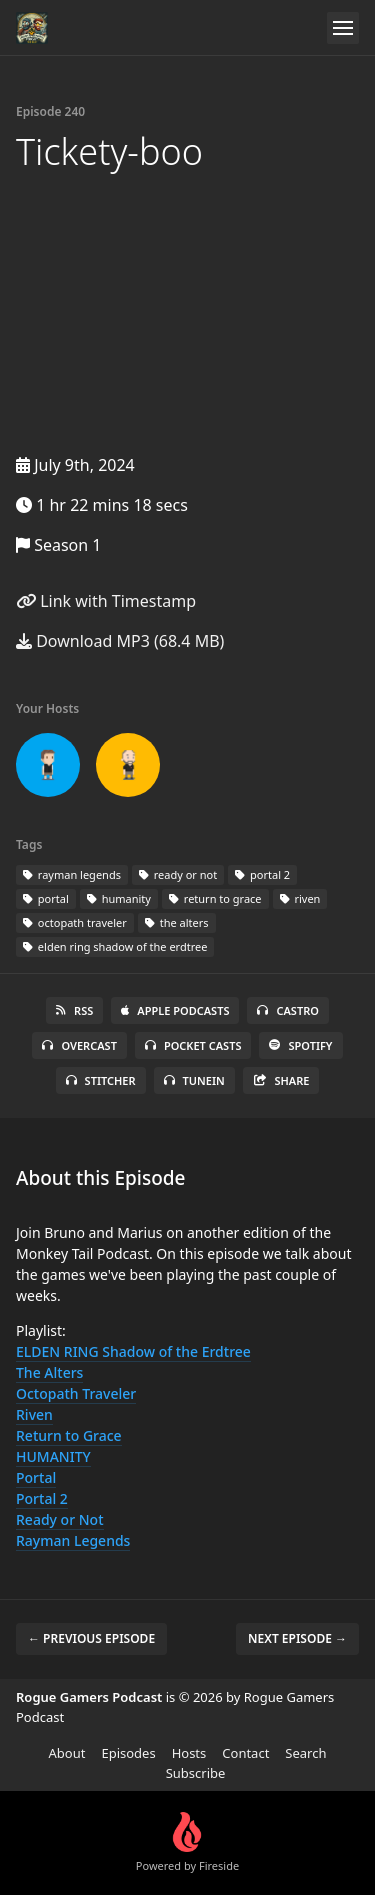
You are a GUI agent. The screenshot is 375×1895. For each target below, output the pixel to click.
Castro (287, 1010)
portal (46, 898)
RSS (74, 1010)
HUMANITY (53, 1456)
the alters (177, 922)
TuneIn (194, 1080)
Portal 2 (42, 1498)
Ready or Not (60, 1519)
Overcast (79, 1045)
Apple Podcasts (175, 1010)
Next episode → (297, 1638)
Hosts (189, 1753)
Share (281, 1080)
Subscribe (196, 1773)
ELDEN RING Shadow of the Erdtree (133, 1351)
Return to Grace (69, 1435)
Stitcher (101, 1080)
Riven (34, 1414)
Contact (245, 1753)
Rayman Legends (73, 1540)
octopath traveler (75, 922)
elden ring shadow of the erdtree (115, 946)
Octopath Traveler (76, 1393)
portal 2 (262, 874)
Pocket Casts (193, 1045)
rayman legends (72, 874)
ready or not (178, 874)
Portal (36, 1477)
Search (305, 1753)
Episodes (128, 1753)
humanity (119, 898)
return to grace (215, 898)
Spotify (300, 1045)
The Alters (49, 1372)
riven (300, 898)
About (67, 1753)
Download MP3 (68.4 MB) (120, 641)
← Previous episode (91, 1638)
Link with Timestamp (106, 601)
